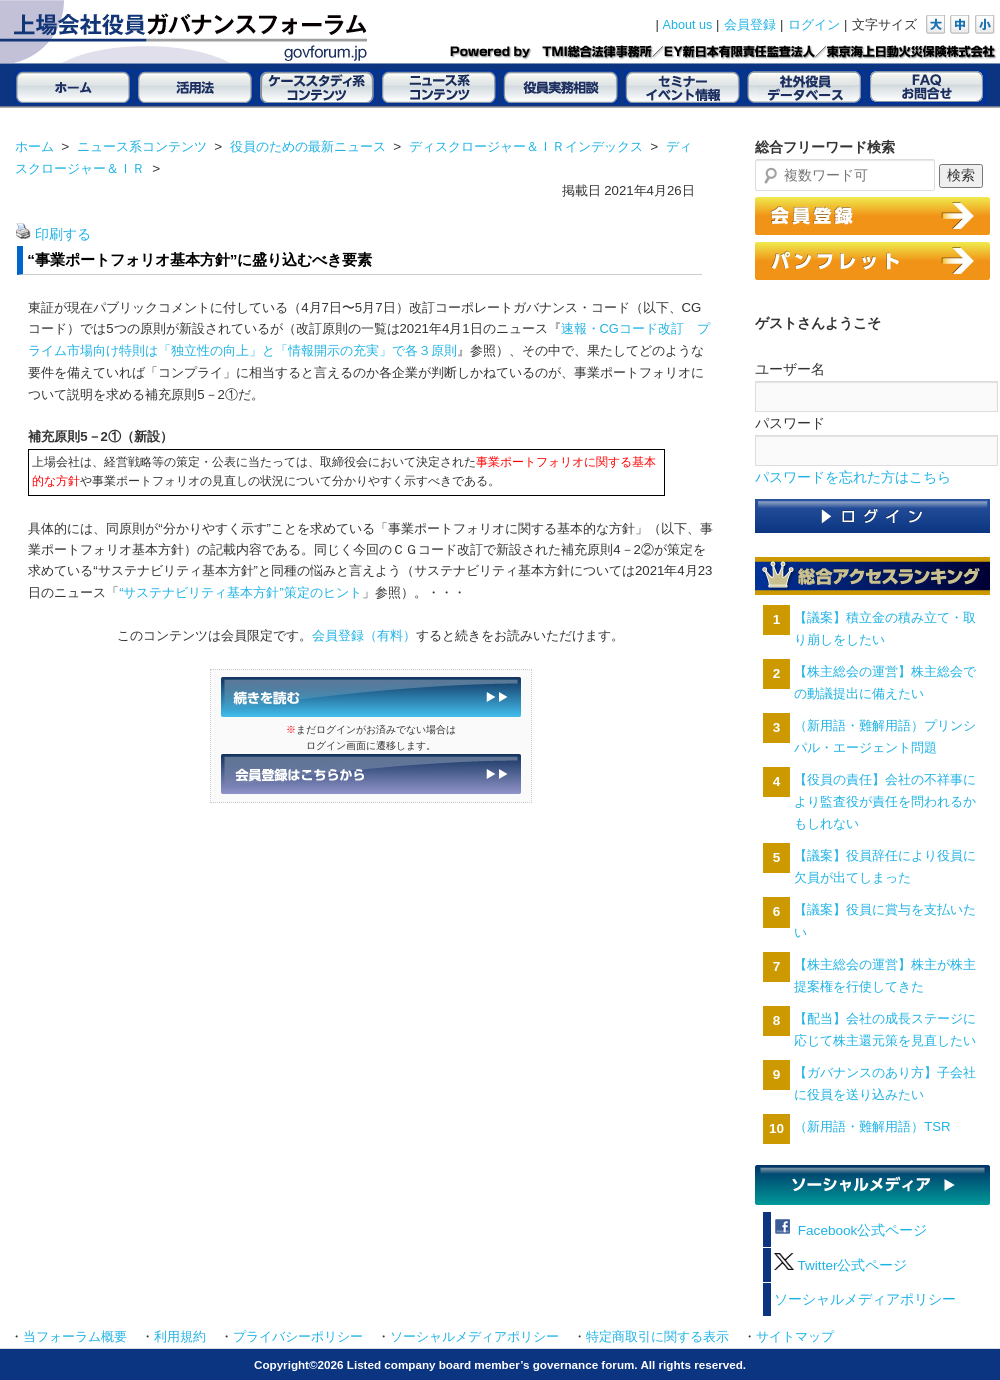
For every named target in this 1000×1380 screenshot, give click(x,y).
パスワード (790, 423)
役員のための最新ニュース (308, 146)
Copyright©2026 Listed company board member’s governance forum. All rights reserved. (500, 1364)
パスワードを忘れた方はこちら (853, 477)
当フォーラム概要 (75, 1337)
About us (688, 25)
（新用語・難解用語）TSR (872, 1126)
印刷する (63, 234)
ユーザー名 (790, 369)
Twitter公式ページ (840, 1265)
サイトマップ (795, 1337)
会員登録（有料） (364, 635)
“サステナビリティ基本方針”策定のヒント (240, 592)
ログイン (814, 25)
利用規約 (180, 1337)
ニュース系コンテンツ (142, 146)
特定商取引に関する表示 (657, 1337)
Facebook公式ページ (850, 1230)
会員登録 (750, 25)
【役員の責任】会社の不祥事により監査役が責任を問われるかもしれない (885, 801)
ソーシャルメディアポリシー (865, 1299)
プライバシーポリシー (298, 1337)
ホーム (34, 146)
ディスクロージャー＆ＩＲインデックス (526, 146)
